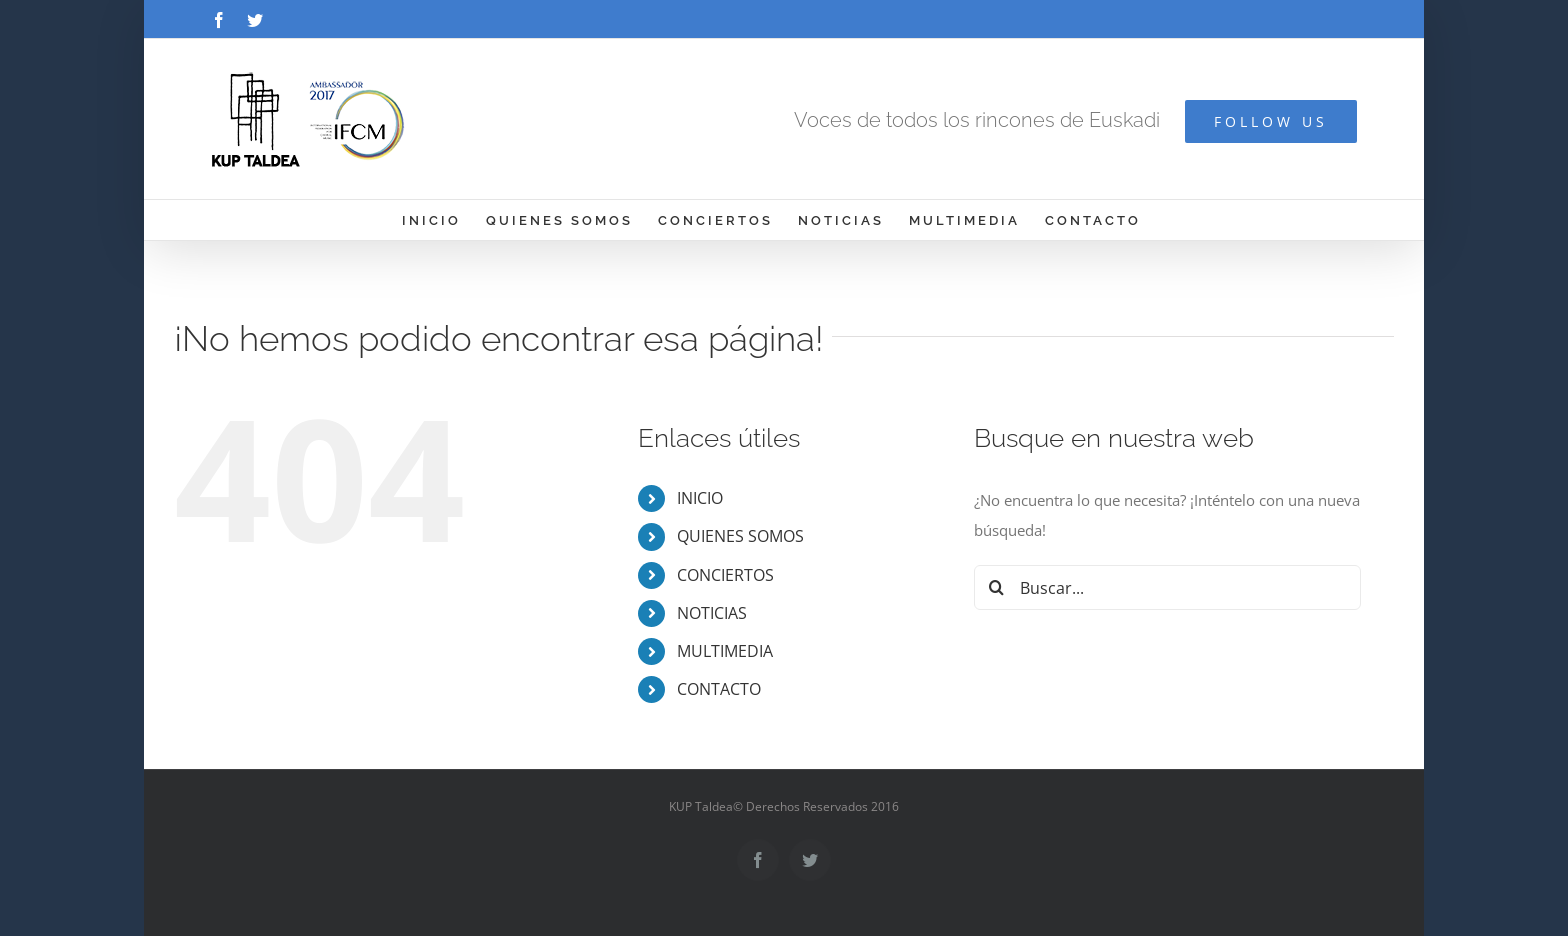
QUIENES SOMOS (740, 536)
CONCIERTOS (725, 575)
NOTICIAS (712, 613)
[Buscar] (996, 587)
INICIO (700, 498)
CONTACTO (719, 689)
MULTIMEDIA (725, 651)
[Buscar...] (1167, 587)
